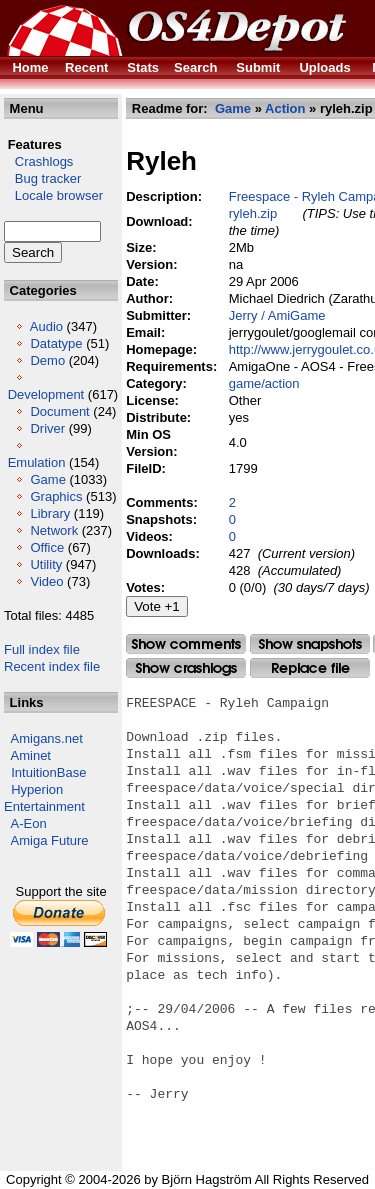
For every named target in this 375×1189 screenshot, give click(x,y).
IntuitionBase (48, 772)
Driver (47, 428)
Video (46, 581)
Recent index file (52, 666)
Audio (46, 326)
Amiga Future (50, 840)
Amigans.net (47, 738)
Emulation (37, 462)
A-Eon (29, 823)
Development (46, 394)
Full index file (42, 649)
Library (50, 513)
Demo (47, 360)
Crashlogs (38, 161)
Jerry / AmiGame (277, 315)
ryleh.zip (253, 213)
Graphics (56, 496)
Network (54, 530)
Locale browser (53, 195)
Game (47, 479)
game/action (264, 383)
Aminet (31, 755)
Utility (46, 564)
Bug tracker (42, 178)
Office (47, 547)
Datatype (56, 343)
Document (59, 411)
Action (285, 108)
